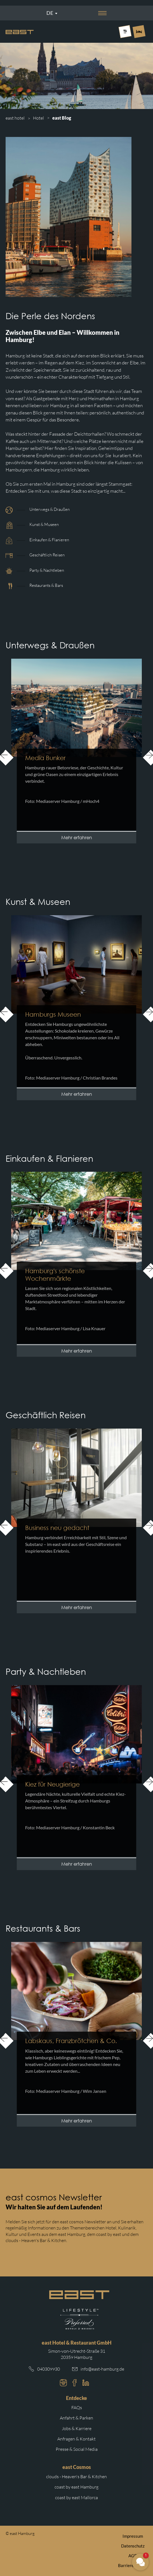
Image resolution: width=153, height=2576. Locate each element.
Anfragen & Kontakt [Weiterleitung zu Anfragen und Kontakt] (76, 2439)
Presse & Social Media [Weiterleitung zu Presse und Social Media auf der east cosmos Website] (77, 2449)
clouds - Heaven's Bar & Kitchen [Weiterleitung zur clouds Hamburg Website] (76, 2476)
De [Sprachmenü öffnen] (49, 13)
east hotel (15, 118)
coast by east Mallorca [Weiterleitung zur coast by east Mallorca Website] (76, 2497)
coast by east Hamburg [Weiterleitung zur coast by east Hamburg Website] (76, 2487)
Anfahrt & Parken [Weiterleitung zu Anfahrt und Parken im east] (76, 2418)
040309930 (48, 2369)
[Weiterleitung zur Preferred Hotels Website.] (79, 2319)
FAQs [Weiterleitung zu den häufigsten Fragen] (76, 2407)
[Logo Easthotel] (20, 32)
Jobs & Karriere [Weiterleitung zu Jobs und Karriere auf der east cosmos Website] (76, 2428)
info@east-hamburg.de (102, 2369)
